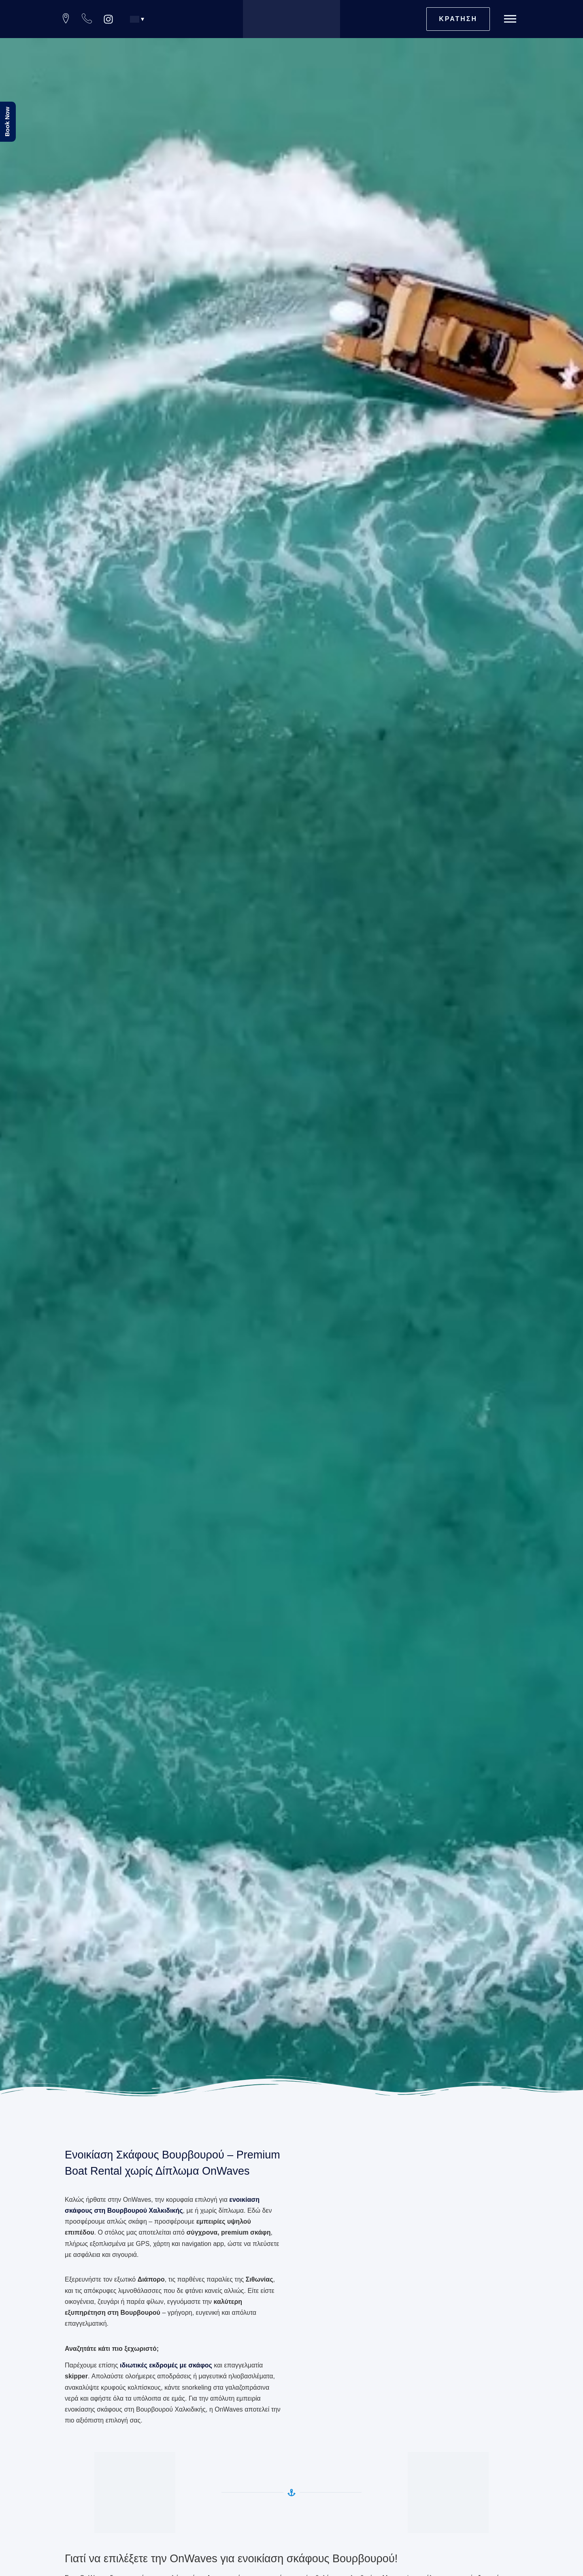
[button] (140, 18)
